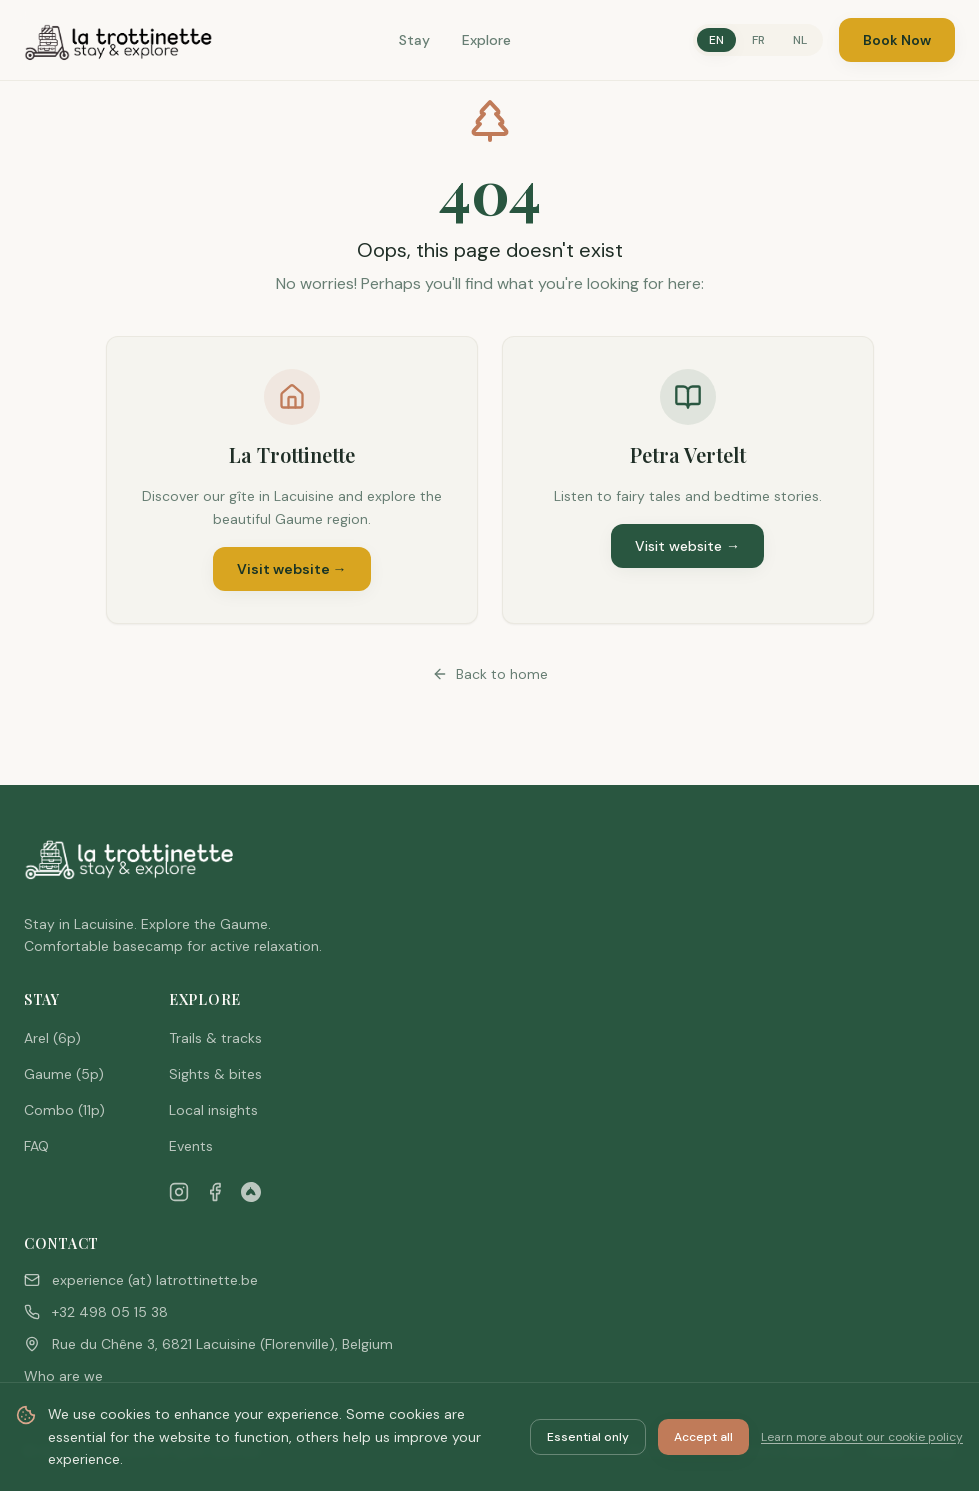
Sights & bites (215, 1074)
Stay (414, 40)
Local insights (213, 1110)
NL (800, 40)
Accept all (703, 1437)
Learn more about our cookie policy (862, 1437)
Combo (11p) (64, 1110)
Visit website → (292, 569)
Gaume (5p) (64, 1074)
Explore (486, 40)
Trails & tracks (215, 1038)
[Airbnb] (251, 1192)
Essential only (588, 1437)
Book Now (897, 40)
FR (758, 40)
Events (191, 1146)
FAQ (36, 1146)
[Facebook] (215, 1192)
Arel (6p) (52, 1038)
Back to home (490, 674)
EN (716, 40)
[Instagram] (179, 1192)
